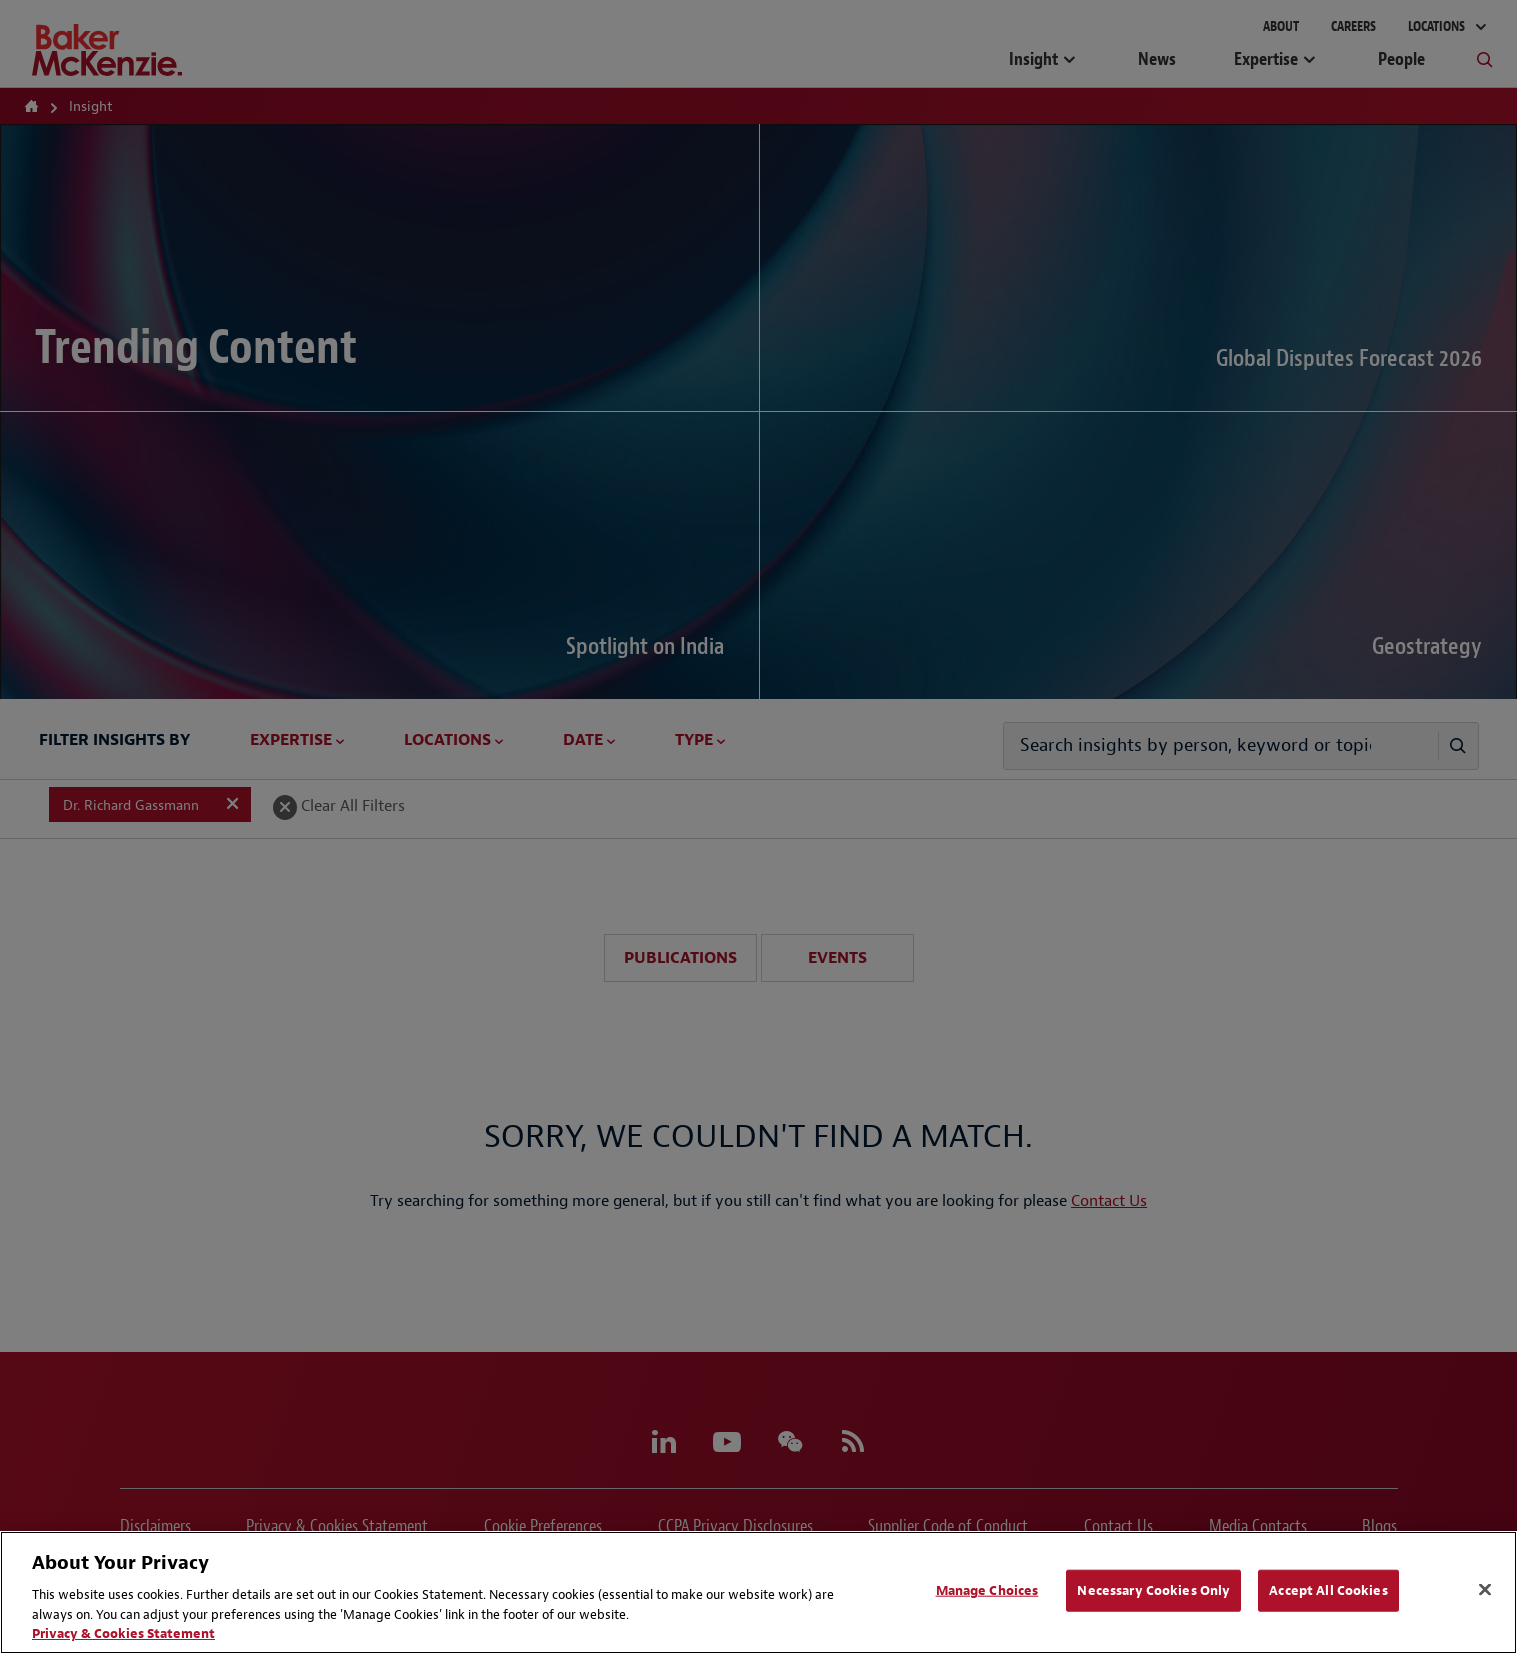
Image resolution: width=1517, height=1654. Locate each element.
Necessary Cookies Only (1153, 1590)
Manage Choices (987, 1590)
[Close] (1485, 1590)
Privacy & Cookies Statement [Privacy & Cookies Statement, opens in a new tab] (123, 1633)
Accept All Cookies (1328, 1590)
